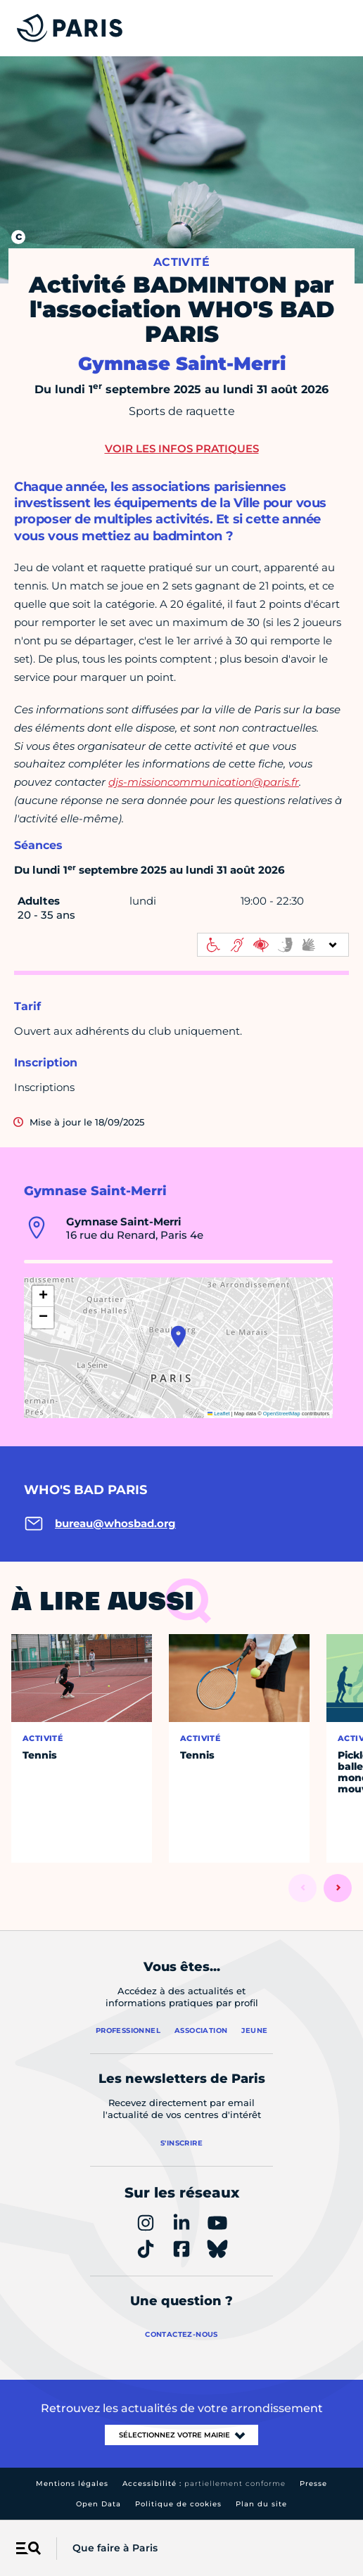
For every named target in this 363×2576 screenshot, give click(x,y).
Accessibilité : (204, 2483)
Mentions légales (72, 2483)
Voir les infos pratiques (182, 448)
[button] (178, 1336)
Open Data (98, 2503)
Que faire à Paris (115, 2548)
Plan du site (261, 2503)
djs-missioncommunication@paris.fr (203, 782)
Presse (313, 2483)
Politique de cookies (178, 2503)
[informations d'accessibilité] (273, 945)
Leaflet (219, 1413)
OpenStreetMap (281, 1413)
